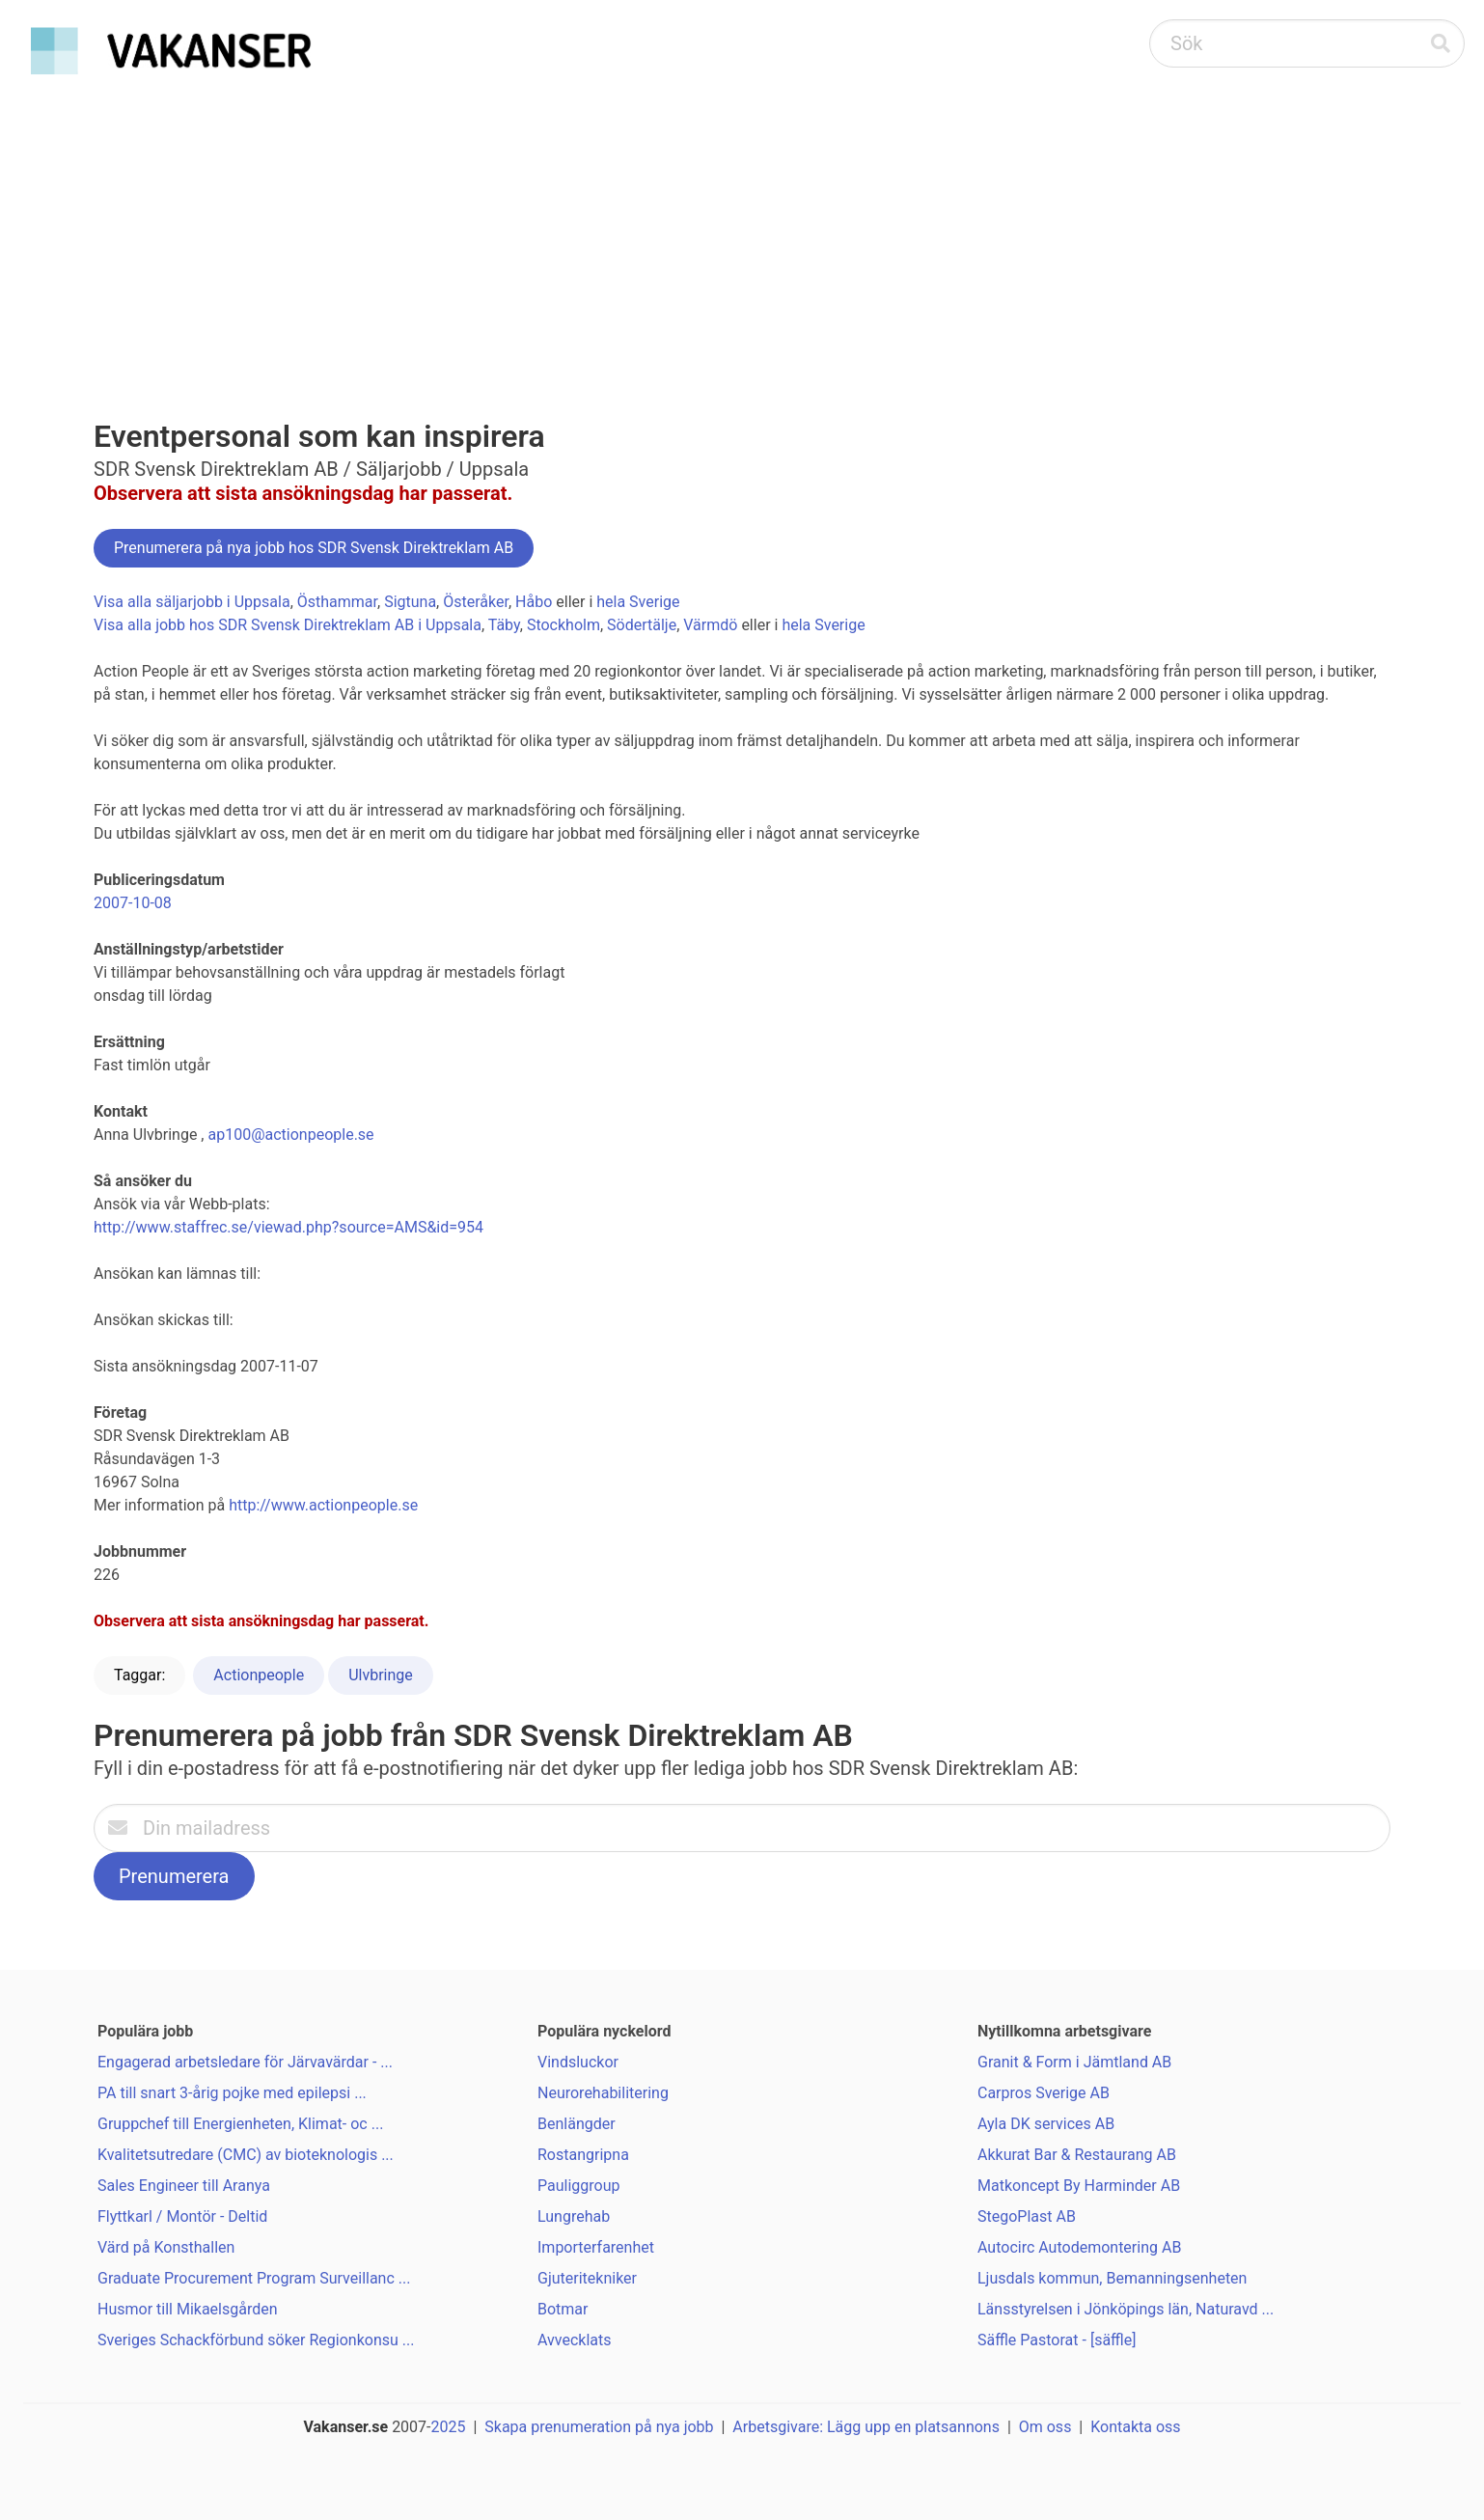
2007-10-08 (133, 903)
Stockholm (563, 625)
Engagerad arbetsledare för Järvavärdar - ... (245, 2062)
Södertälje (641, 625)
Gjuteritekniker (587, 2278)
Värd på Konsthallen (165, 2247)
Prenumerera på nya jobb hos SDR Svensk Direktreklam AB (313, 548)
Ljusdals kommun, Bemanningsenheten (1112, 2278)
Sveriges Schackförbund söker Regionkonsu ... (255, 2340)
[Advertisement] (742, 228)
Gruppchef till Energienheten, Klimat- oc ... (240, 2124)
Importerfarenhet (595, 2247)
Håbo (533, 602)
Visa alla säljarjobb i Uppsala (192, 602)
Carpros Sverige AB (1043, 2093)
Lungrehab (573, 2216)
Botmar (562, 2309)
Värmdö (710, 625)
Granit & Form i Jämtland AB (1074, 2062)
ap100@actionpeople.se (290, 1134)
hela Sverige (637, 602)
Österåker (475, 602)
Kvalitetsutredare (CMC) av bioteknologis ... (245, 2155)
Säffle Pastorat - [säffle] (1056, 2340)
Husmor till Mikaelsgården (187, 2309)
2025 (448, 2427)
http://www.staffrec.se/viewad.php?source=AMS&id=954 (288, 1227)
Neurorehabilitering (603, 2093)
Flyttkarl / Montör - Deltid (182, 2216)
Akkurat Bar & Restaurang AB (1076, 2155)
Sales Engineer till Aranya (183, 2185)
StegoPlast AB (1026, 2216)
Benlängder (576, 2124)
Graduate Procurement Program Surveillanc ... (253, 2278)
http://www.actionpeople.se (323, 1505)
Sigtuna (410, 602)
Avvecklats (574, 2340)
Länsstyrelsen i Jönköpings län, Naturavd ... (1125, 2309)
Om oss (1045, 2427)
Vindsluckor (577, 2062)
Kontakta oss (1135, 2427)
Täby (504, 625)
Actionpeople (258, 1675)
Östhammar (337, 602)
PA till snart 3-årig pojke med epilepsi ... (232, 2093)
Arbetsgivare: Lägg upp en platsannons (866, 2427)
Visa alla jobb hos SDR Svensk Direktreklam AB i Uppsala (287, 625)
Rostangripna (583, 2155)
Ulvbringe (380, 1675)
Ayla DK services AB (1045, 2124)
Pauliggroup (578, 2185)
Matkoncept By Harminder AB (1078, 2185)
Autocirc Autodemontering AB (1079, 2247)
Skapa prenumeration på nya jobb (598, 2427)
